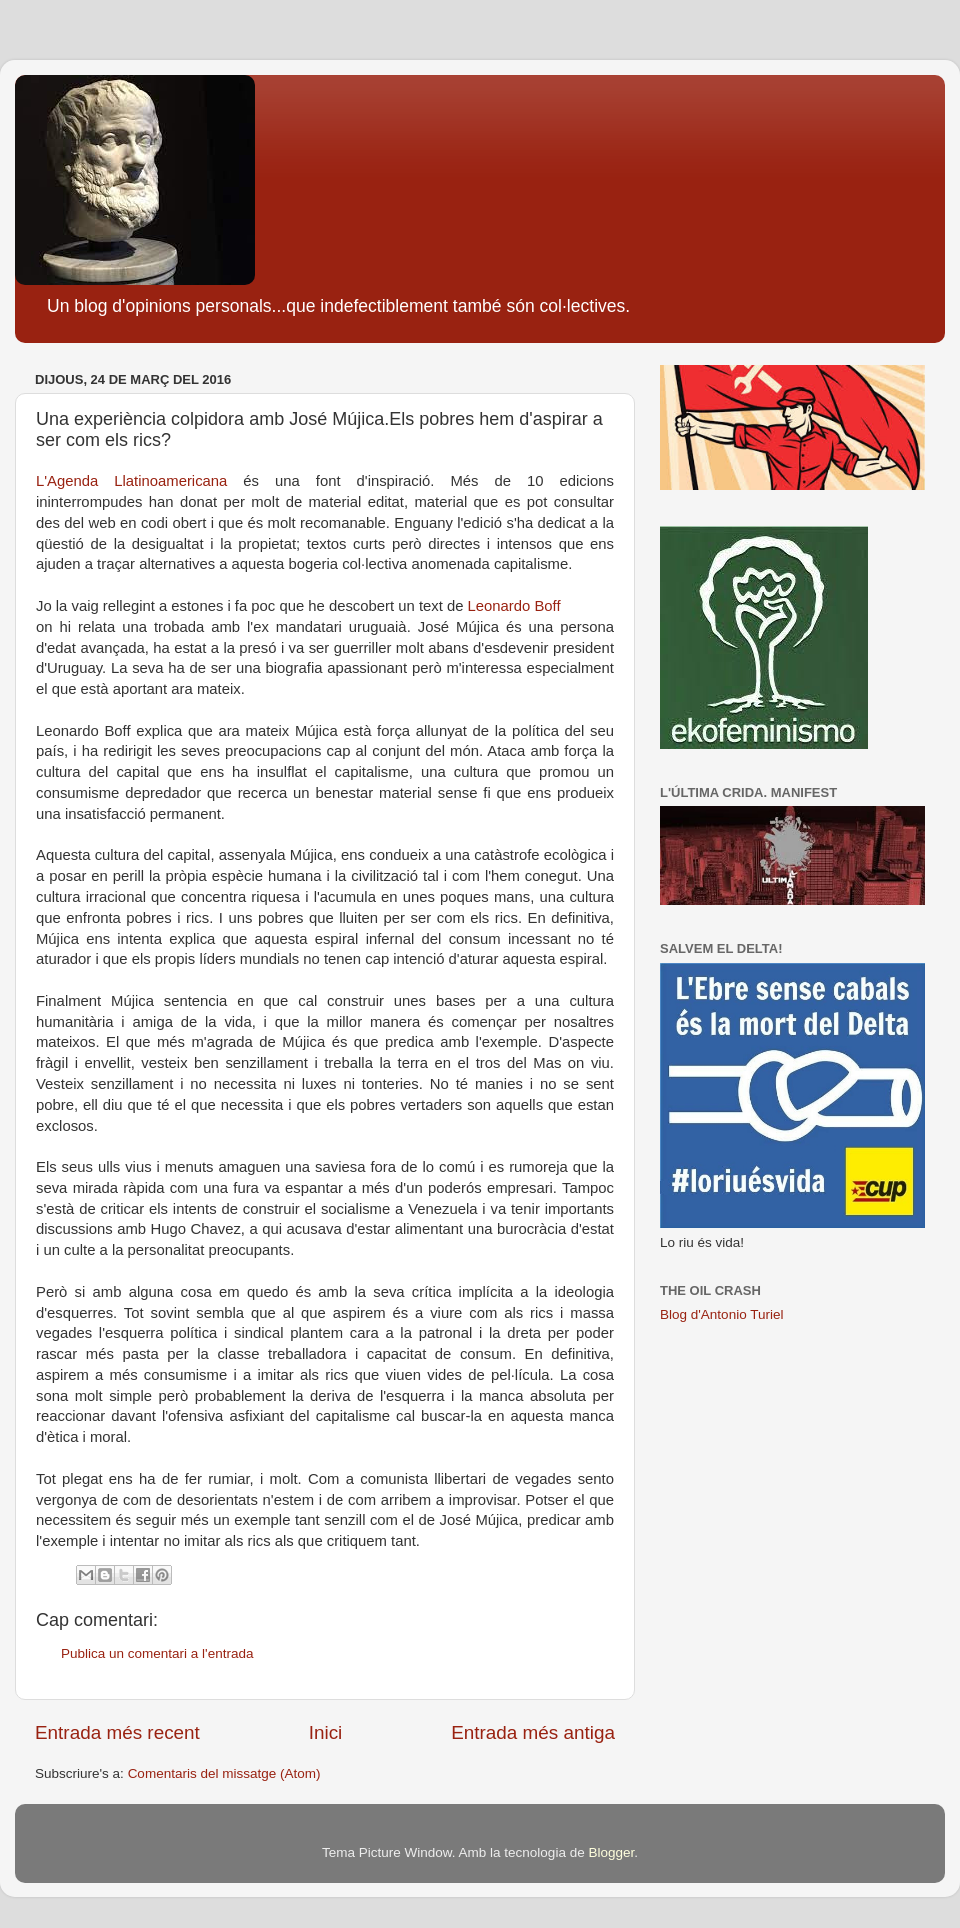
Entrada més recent (117, 1732)
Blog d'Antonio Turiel (721, 1314)
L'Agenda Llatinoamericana (131, 481)
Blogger (611, 1852)
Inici (326, 1732)
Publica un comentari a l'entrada (157, 1653)
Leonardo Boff (516, 606)
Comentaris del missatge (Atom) (224, 1773)
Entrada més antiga (533, 1732)
